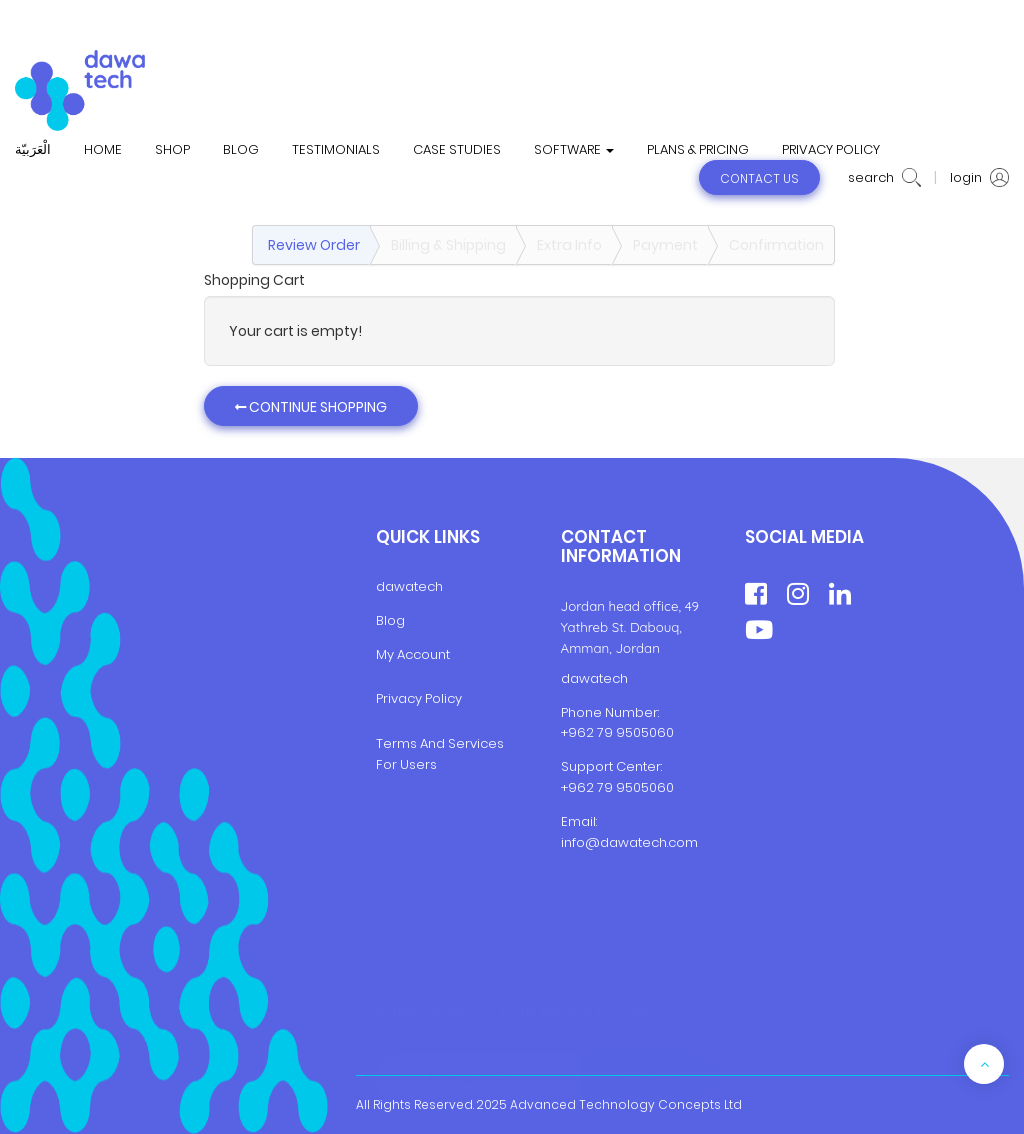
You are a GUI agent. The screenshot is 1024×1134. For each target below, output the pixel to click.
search (884, 178)
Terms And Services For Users (440, 754)
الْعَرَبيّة (33, 150)
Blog (390, 620)
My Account (413, 654)
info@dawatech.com (629, 842)
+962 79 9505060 (617, 732)
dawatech (409, 586)
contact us (759, 178)
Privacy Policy (419, 698)
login (979, 178)
